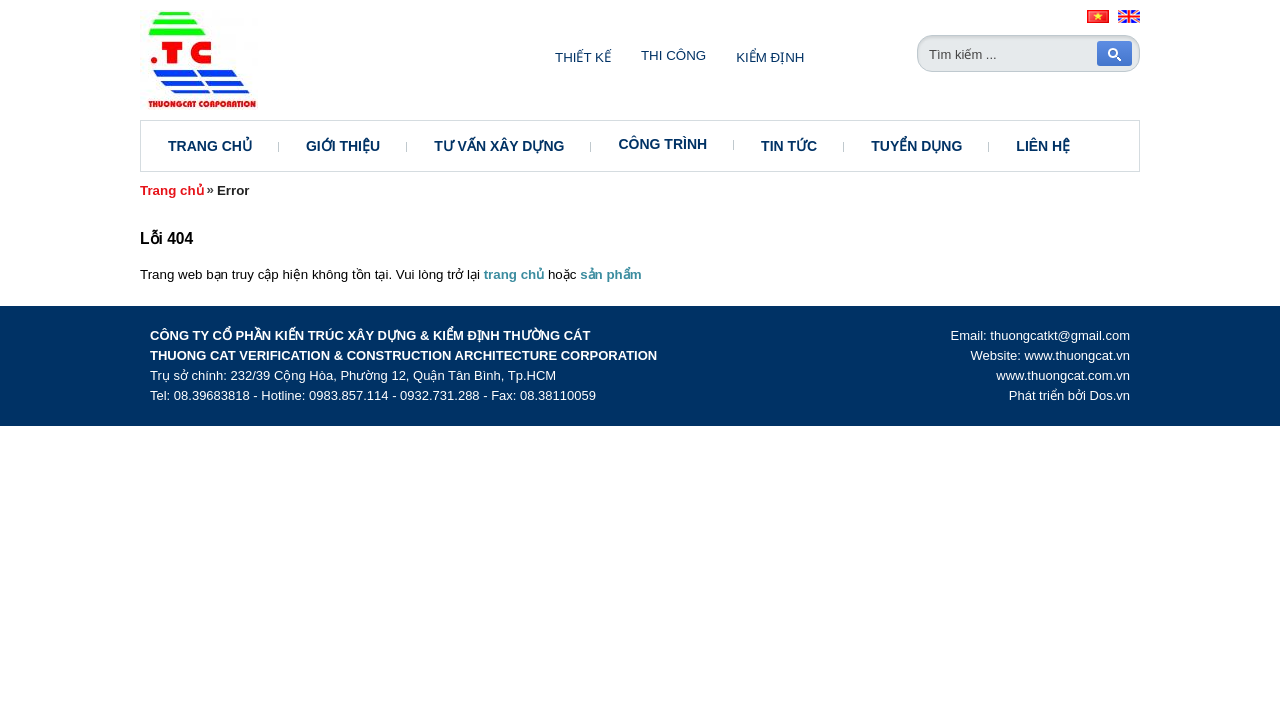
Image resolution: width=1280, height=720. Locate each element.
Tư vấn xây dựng (499, 146)
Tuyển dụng (916, 146)
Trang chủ (210, 146)
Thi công (673, 55)
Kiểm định (770, 57)
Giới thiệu (343, 146)
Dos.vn (1110, 395)
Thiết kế (583, 57)
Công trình (662, 144)
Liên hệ (1043, 146)
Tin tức (789, 146)
